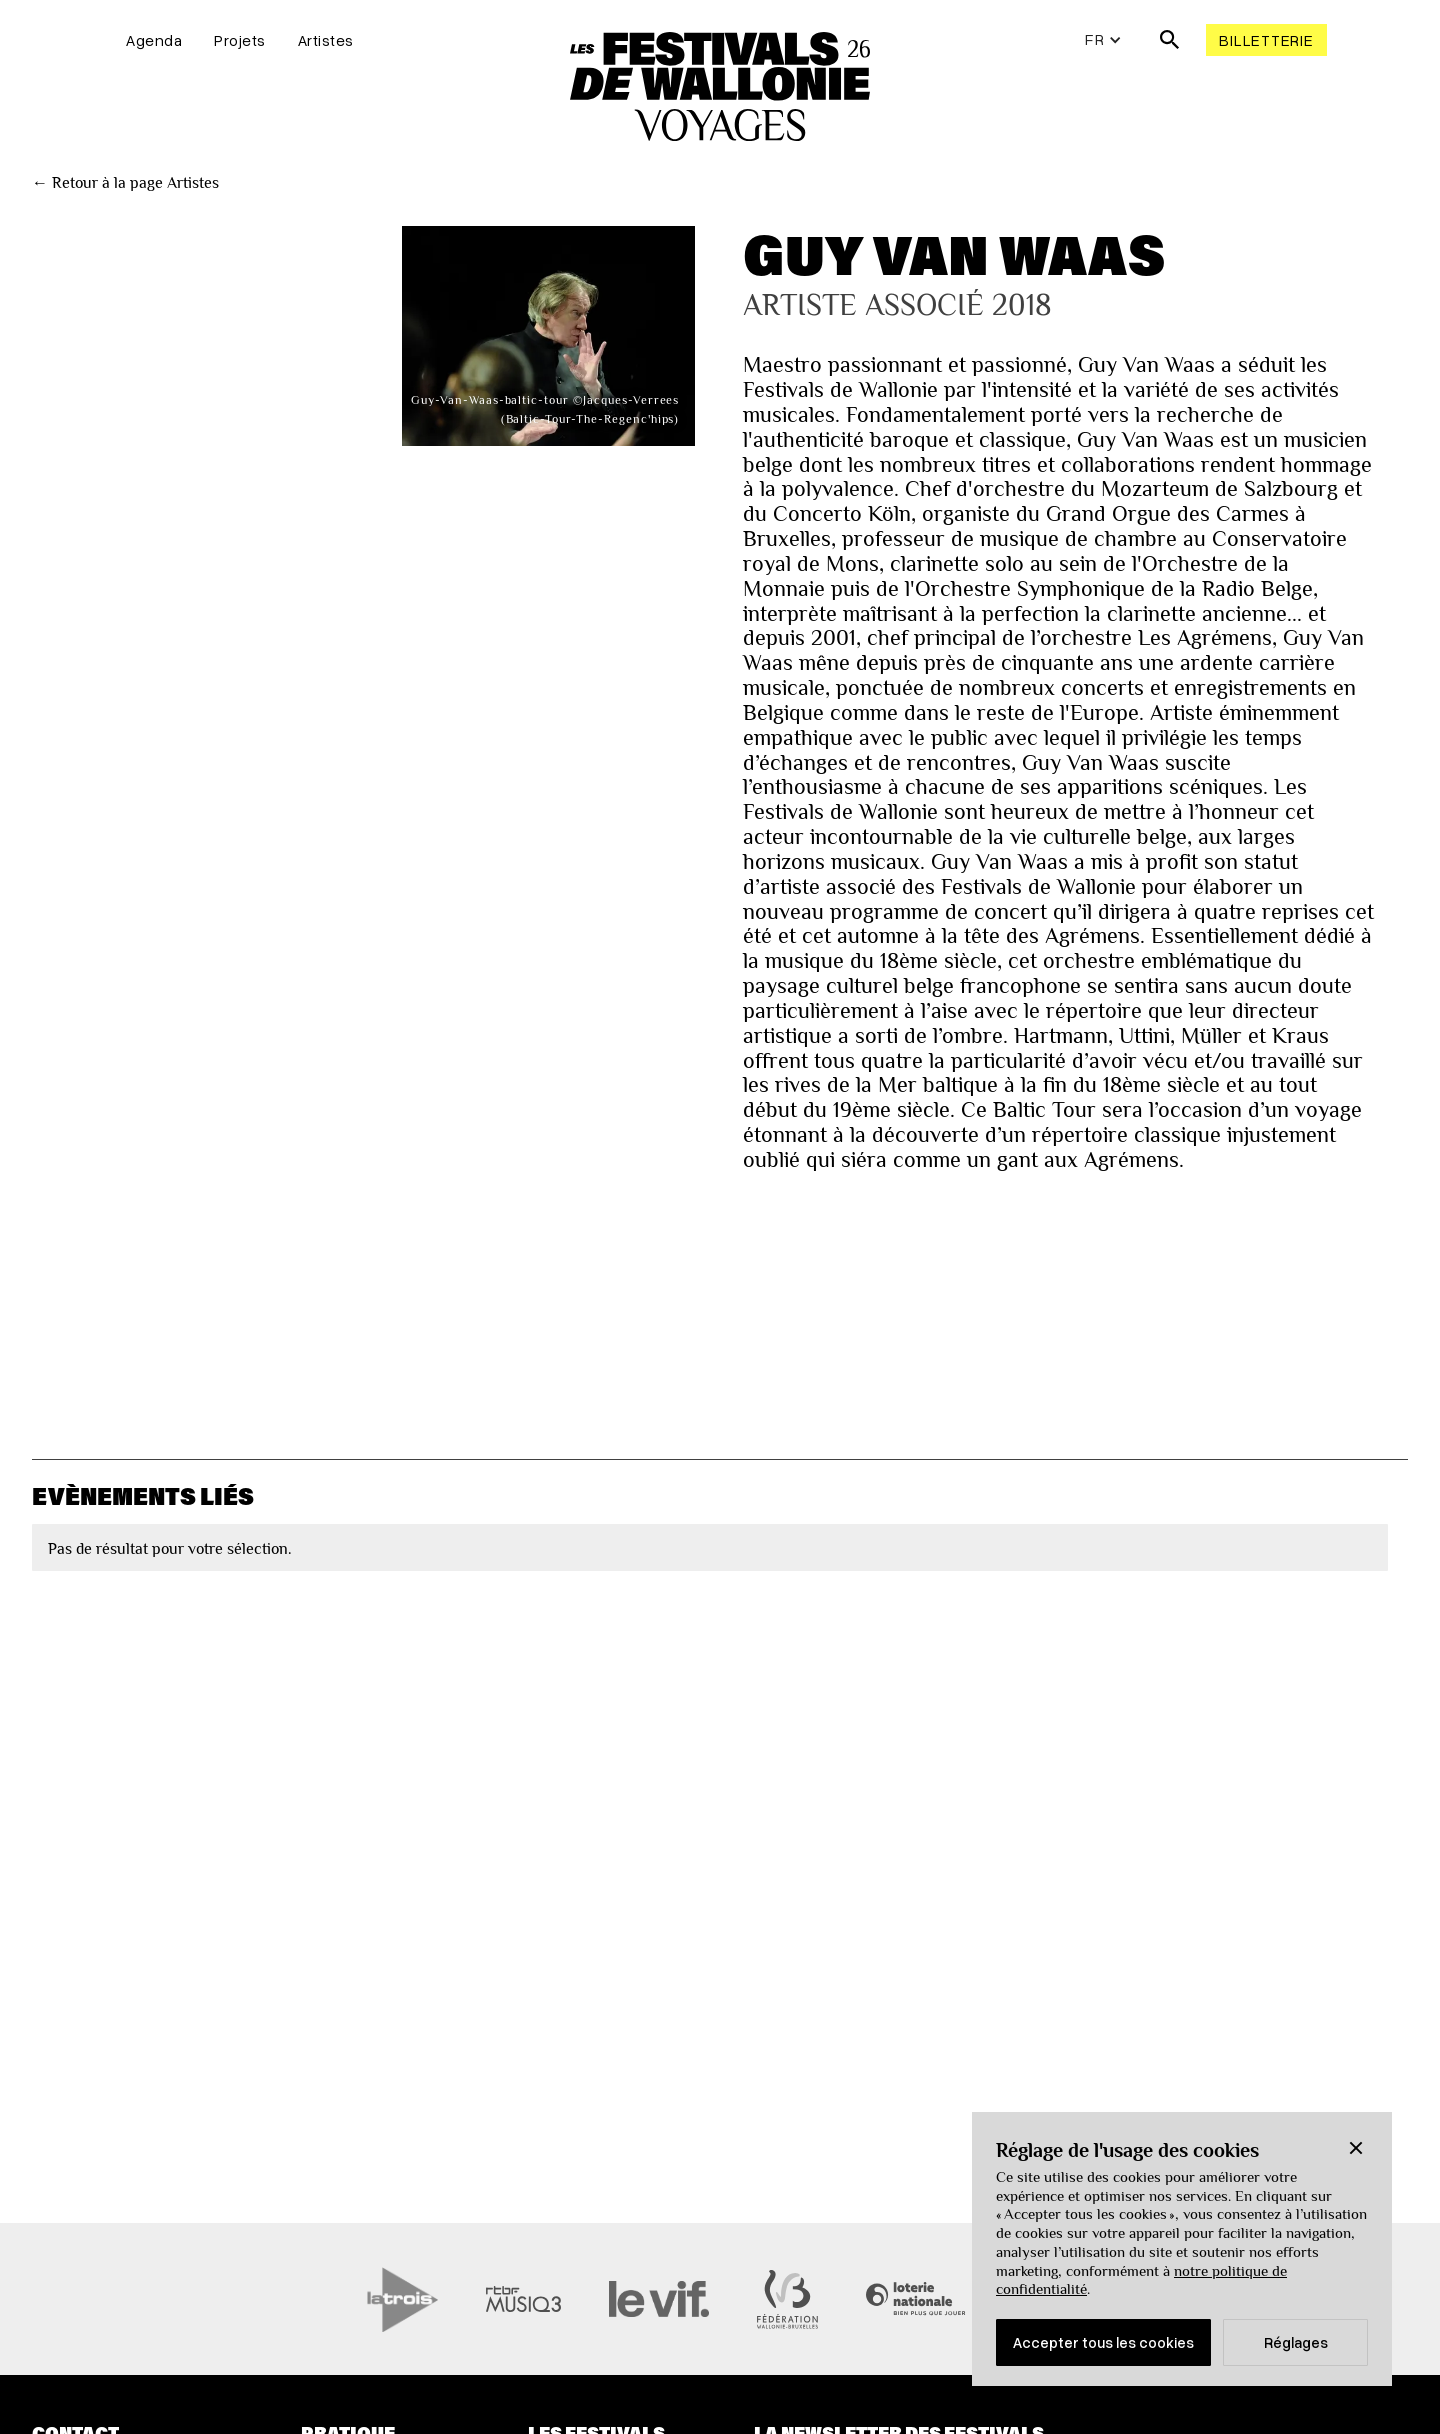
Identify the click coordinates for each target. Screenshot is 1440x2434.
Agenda (154, 40)
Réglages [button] (1296, 2342)
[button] (1356, 2148)
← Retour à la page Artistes (125, 183)
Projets (240, 40)
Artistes (326, 40)
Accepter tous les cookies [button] (1103, 2342)
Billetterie (1266, 40)
